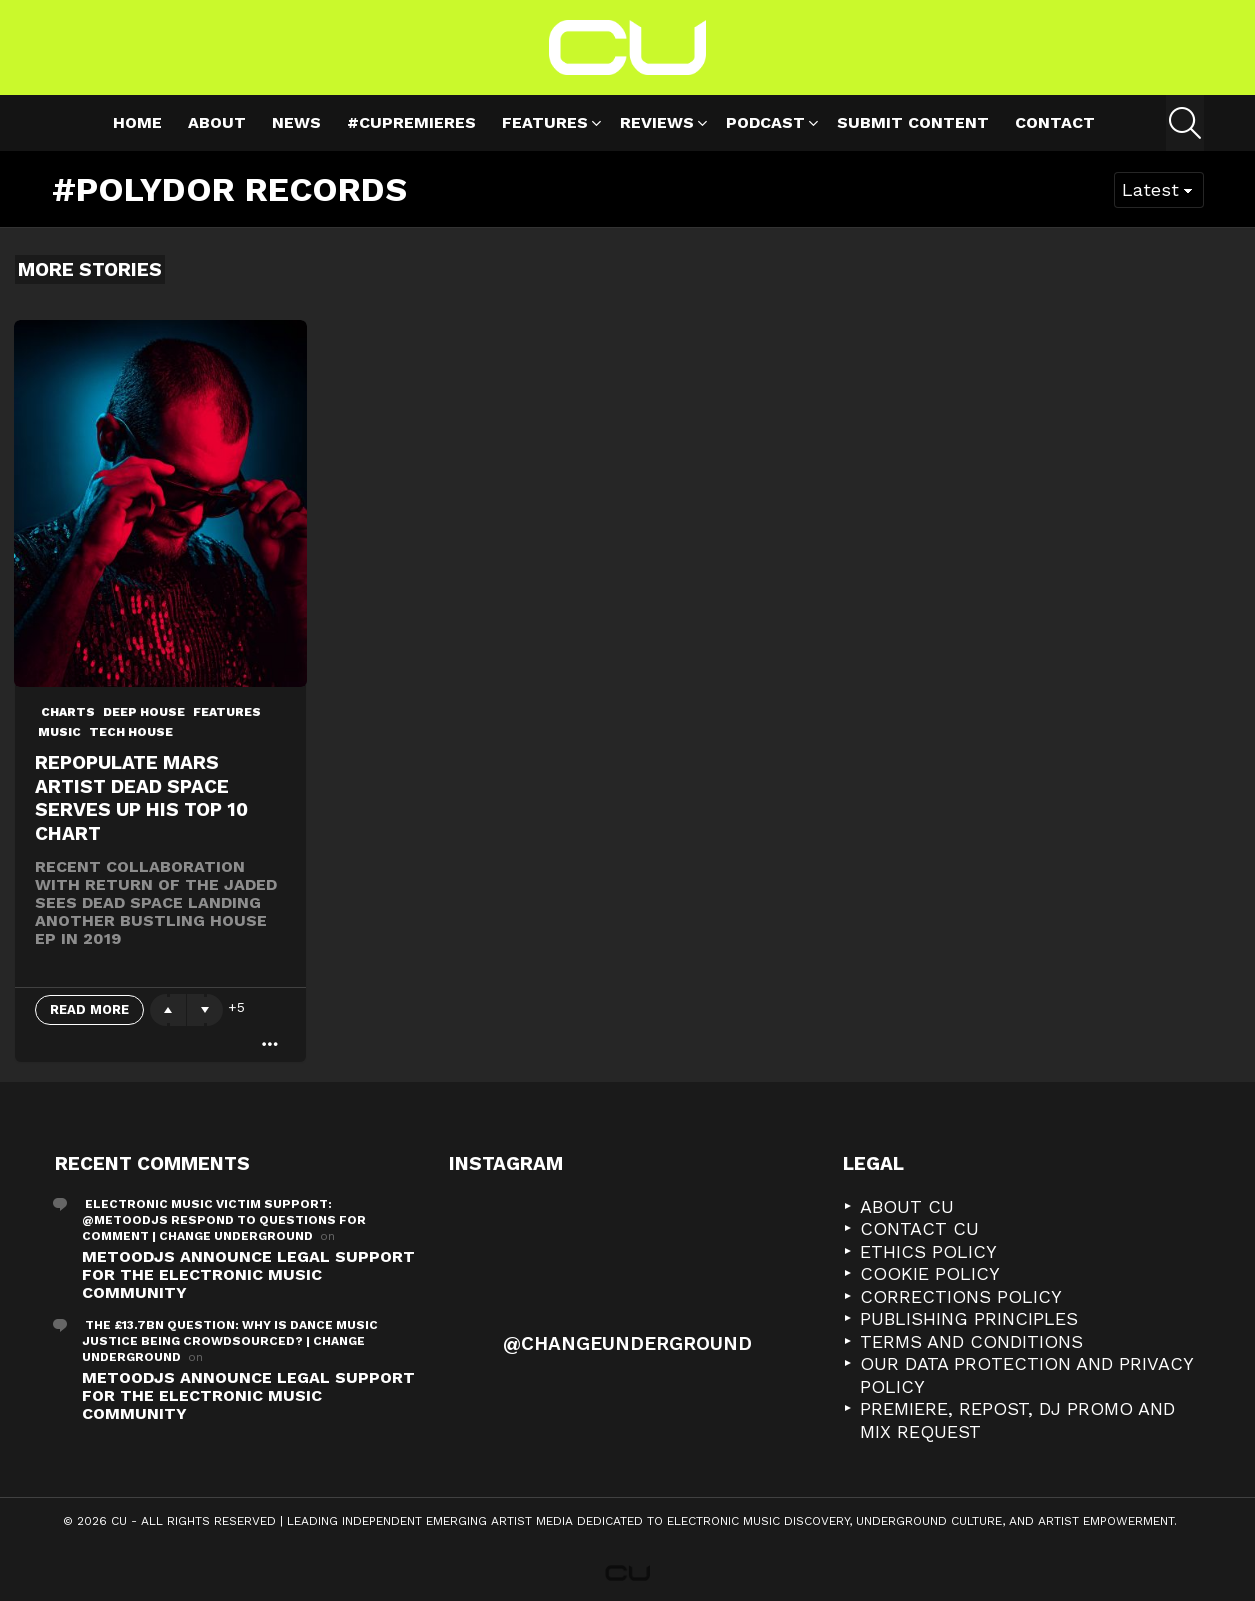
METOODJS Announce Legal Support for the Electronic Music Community (248, 1274)
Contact (1055, 122)
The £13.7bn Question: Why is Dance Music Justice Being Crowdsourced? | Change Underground (230, 1341)
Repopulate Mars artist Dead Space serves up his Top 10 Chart (141, 798)
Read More (89, 1009)
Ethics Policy (928, 1251)
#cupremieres (411, 122)
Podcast (765, 125)
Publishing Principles (969, 1318)
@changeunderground (627, 1343)
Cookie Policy (930, 1273)
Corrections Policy (961, 1296)
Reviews (657, 125)
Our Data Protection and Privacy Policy (1026, 1375)
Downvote (205, 1010)
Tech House (131, 732)
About (217, 122)
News (296, 122)
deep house (144, 712)
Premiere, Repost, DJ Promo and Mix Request (1017, 1420)
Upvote (168, 1010)
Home (137, 122)
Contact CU (919, 1228)
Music (59, 732)
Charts (68, 712)
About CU (907, 1206)
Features (545, 125)
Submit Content (913, 122)
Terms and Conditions (971, 1341)
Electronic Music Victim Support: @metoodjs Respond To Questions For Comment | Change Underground (224, 1220)
